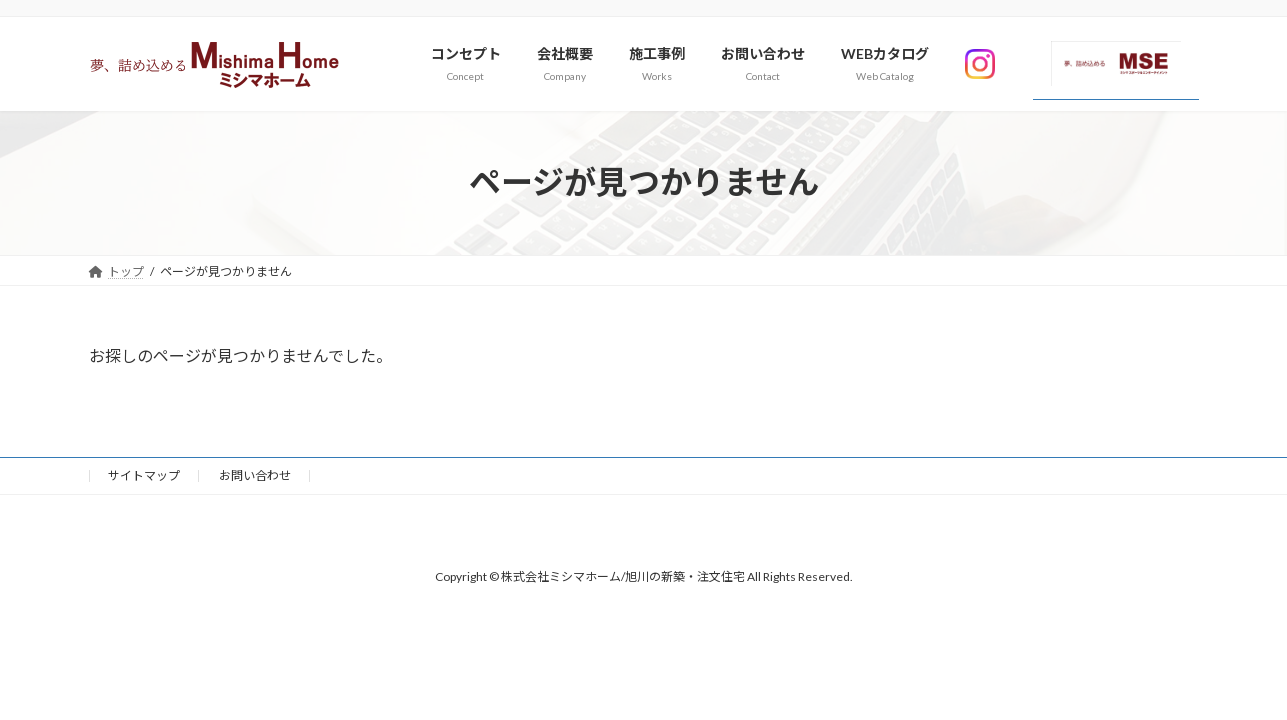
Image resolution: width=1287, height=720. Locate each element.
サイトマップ (144, 475)
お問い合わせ (255, 475)
